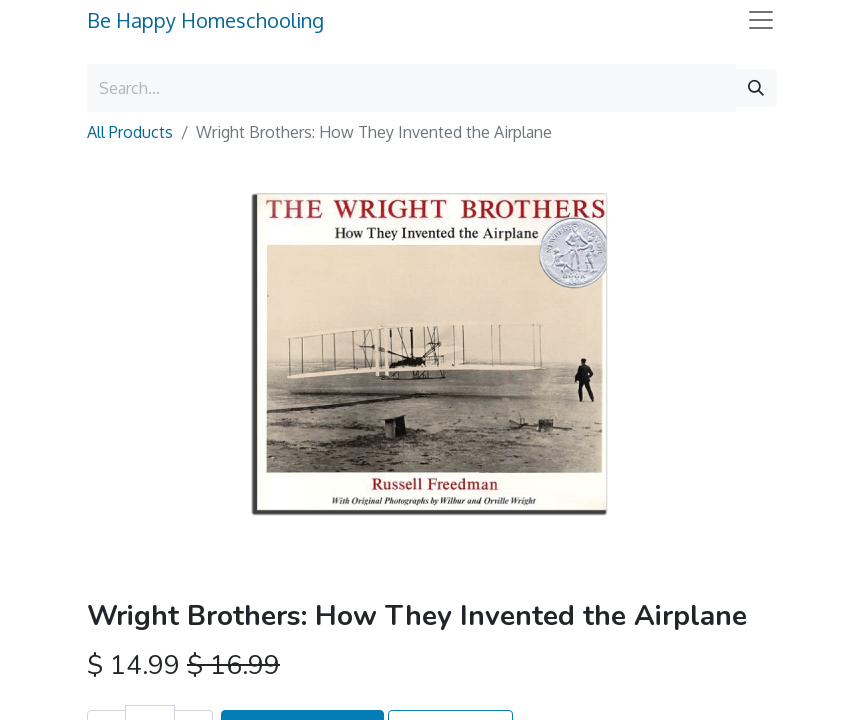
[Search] (756, 88)
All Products (130, 132)
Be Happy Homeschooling (205, 20)
